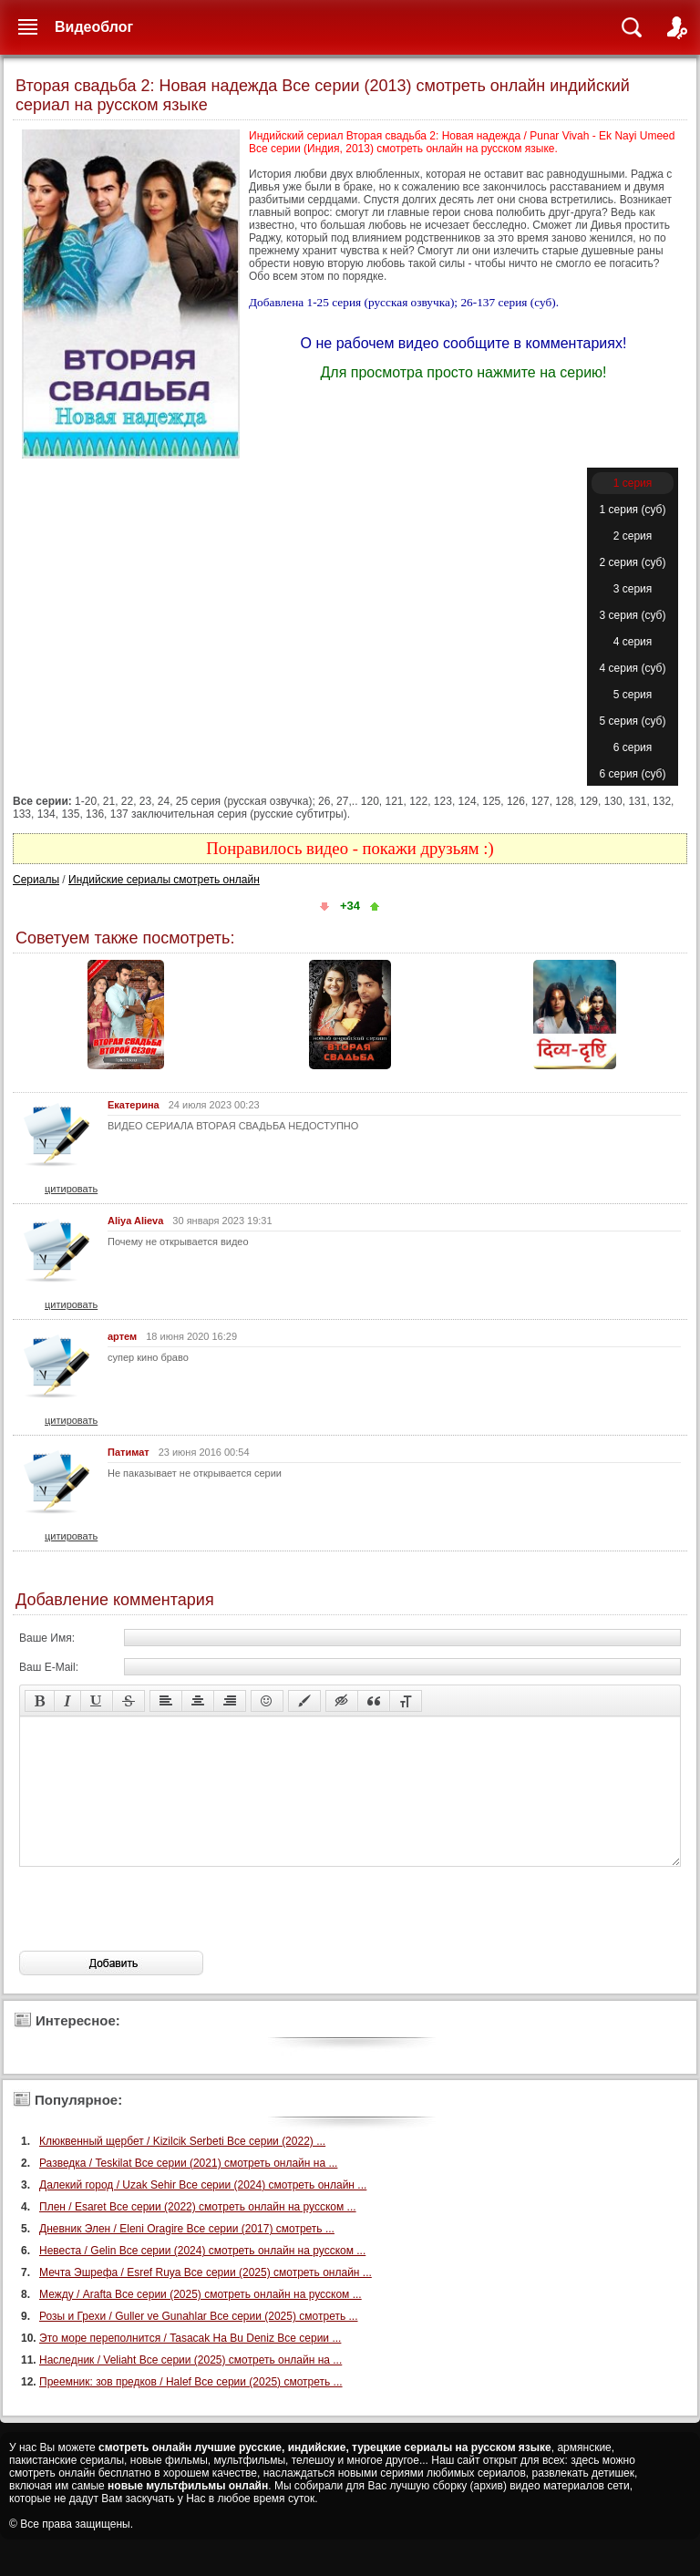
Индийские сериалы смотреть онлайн (164, 879)
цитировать (71, 1188)
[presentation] (157, 1936)
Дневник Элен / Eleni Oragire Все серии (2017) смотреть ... (187, 2256)
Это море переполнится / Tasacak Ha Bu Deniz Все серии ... (190, 2365)
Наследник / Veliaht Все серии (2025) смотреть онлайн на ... (190, 2387)
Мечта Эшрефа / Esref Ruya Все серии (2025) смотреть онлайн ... (205, 2299)
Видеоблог (94, 27)
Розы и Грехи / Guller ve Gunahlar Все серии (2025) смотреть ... (198, 2343)
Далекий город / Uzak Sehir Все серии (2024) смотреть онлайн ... (202, 2212)
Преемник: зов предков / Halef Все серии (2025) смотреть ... (191, 2409)
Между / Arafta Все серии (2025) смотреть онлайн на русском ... (200, 2321)
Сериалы (36, 879)
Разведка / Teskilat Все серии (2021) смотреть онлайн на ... (188, 2190)
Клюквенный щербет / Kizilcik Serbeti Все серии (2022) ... (182, 2168)
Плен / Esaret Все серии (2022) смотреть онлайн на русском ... (197, 2234)
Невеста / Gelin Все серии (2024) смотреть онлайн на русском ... (202, 2278)
